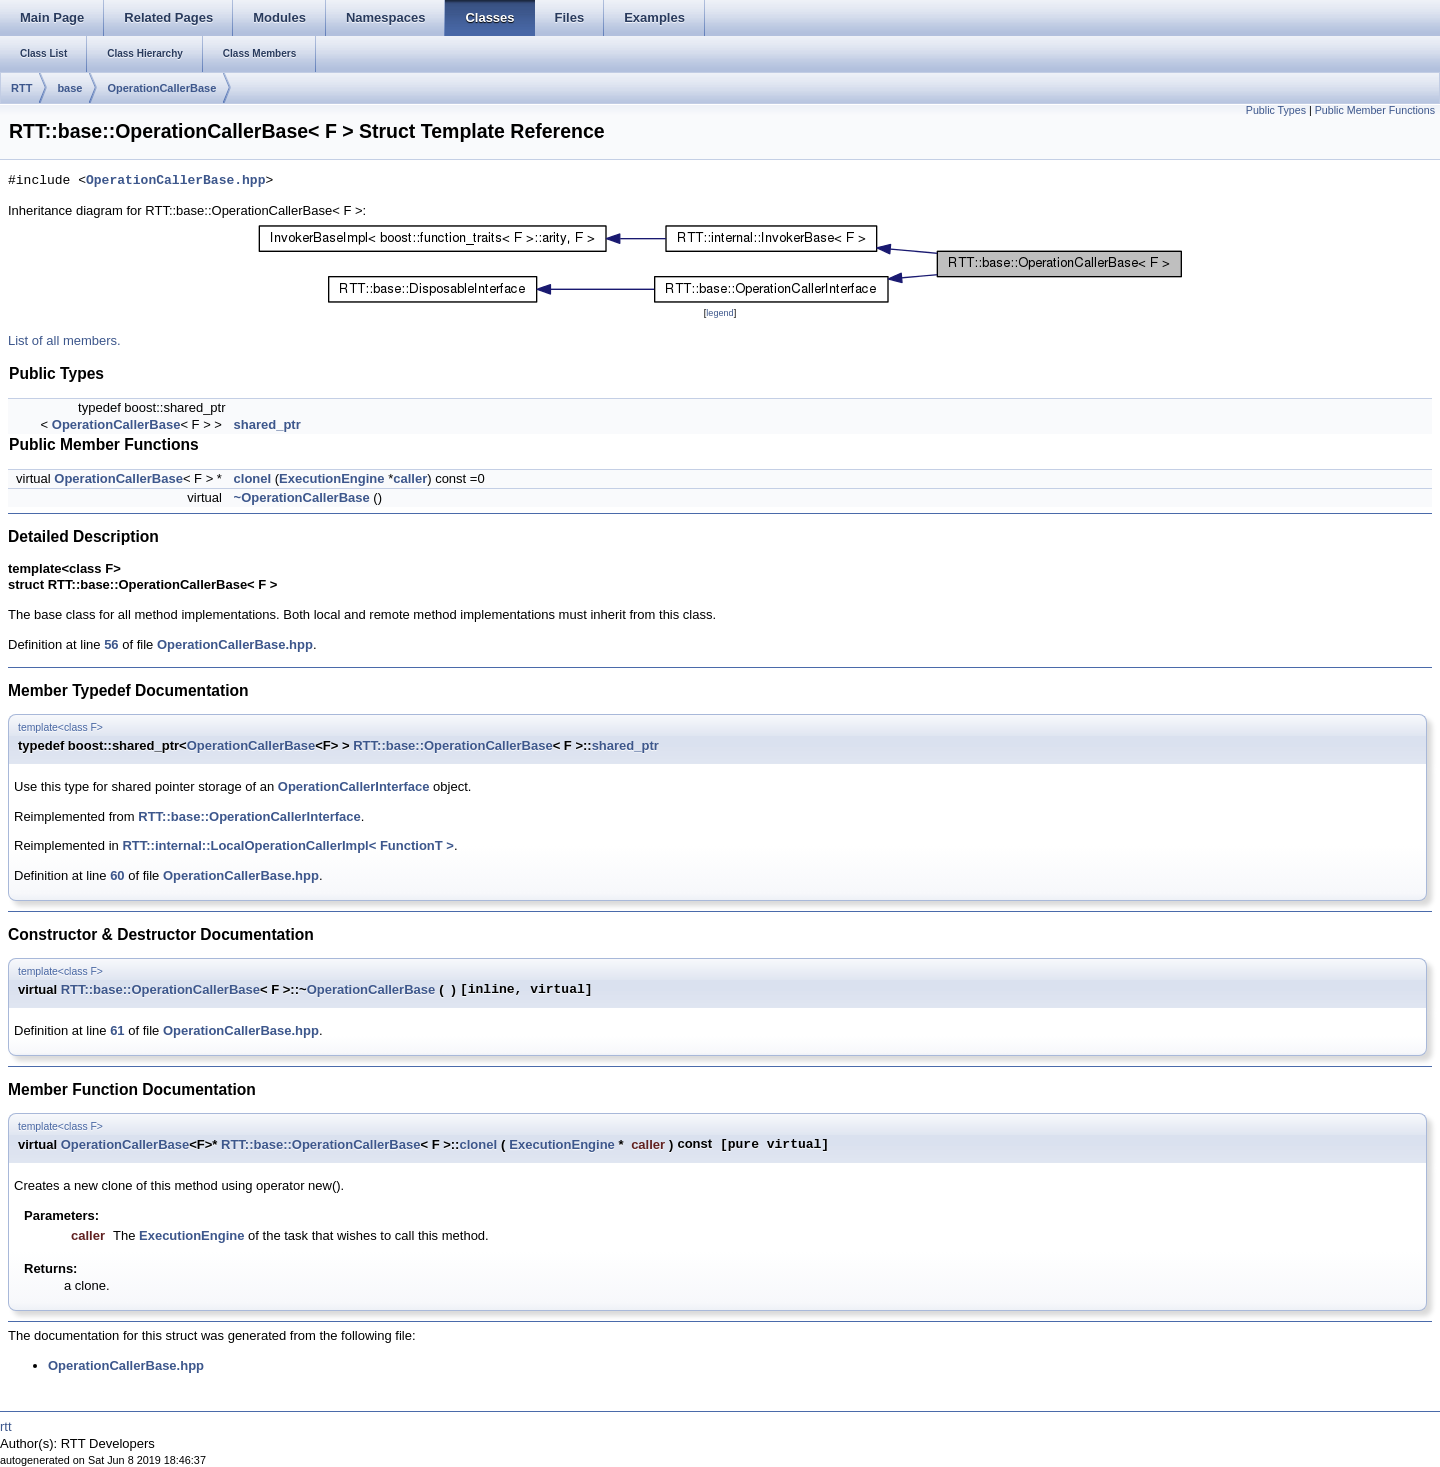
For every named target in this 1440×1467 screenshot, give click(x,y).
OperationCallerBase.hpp (175, 181)
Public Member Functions (1375, 110)
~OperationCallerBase (302, 497)
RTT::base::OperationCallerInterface (249, 816)
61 (117, 1030)
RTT (21, 88)
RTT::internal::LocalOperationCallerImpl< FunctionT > (288, 845)
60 (117, 875)
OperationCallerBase (161, 88)
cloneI (253, 478)
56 (111, 644)
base (69, 88)
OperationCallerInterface (354, 786)
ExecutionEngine (331, 478)
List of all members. (64, 340)
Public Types (1276, 110)
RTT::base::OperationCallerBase (452, 745)
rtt (6, 1426)
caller (410, 478)
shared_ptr (267, 424)
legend (719, 313)
